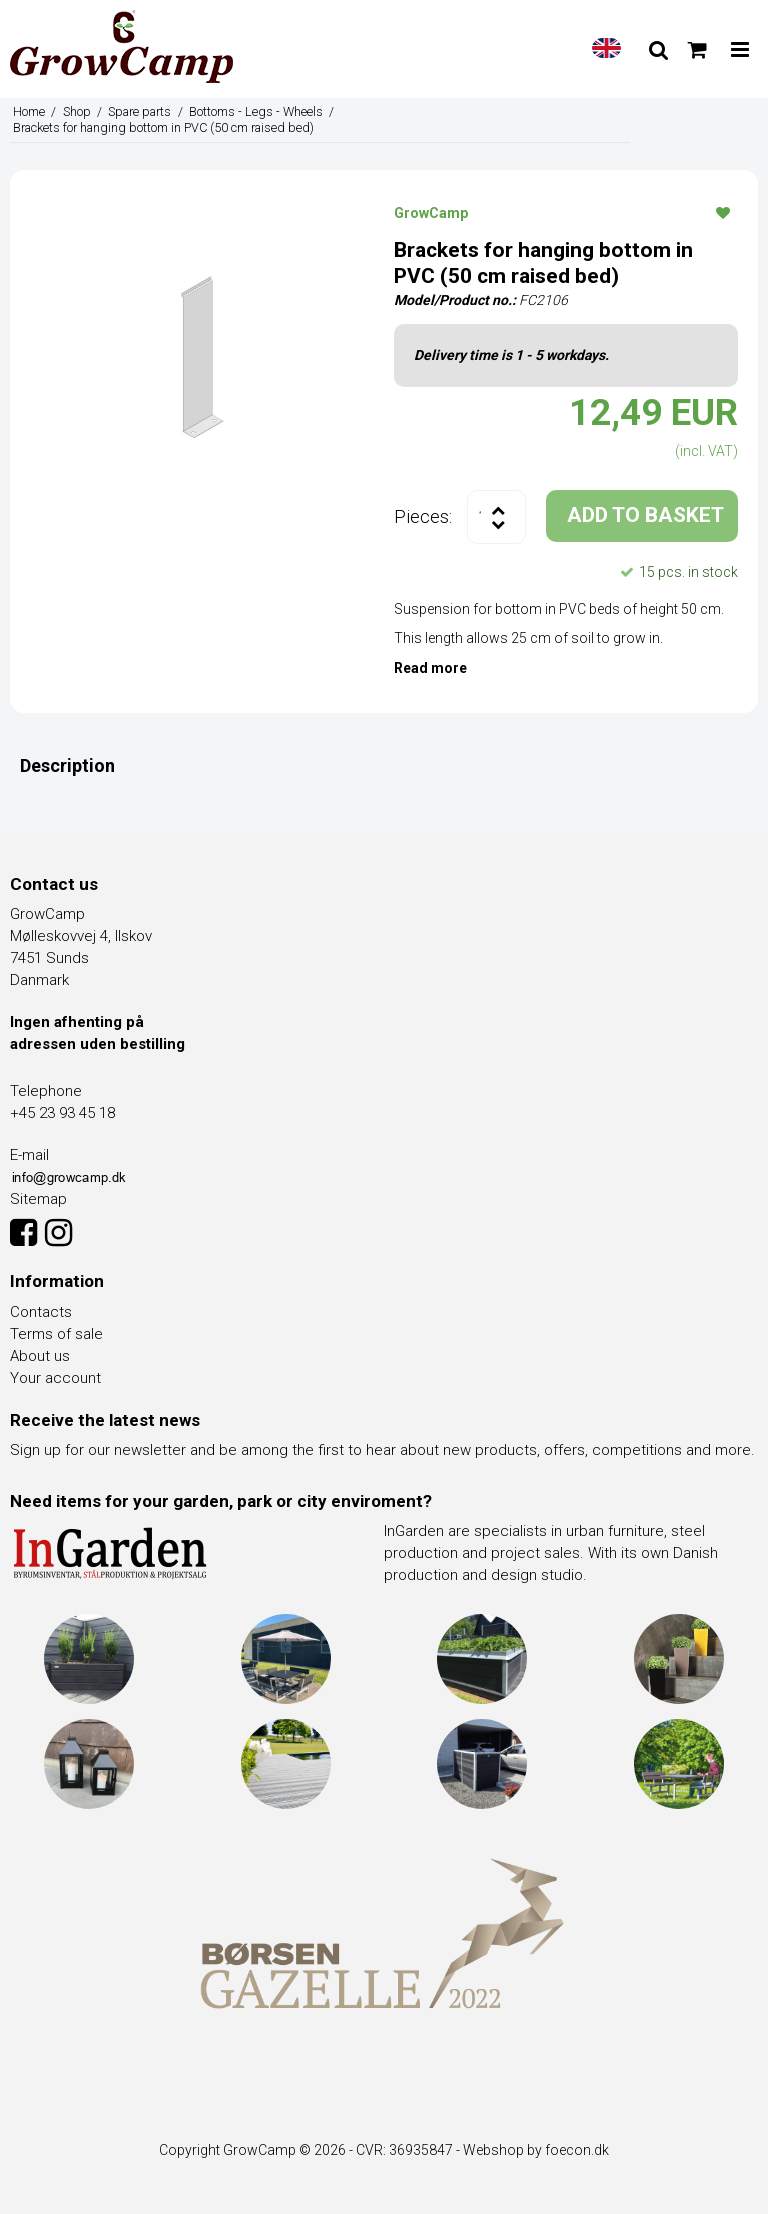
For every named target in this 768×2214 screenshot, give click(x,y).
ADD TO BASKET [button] (645, 515)
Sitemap (38, 1199)
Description (67, 765)
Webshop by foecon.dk (536, 2150)
